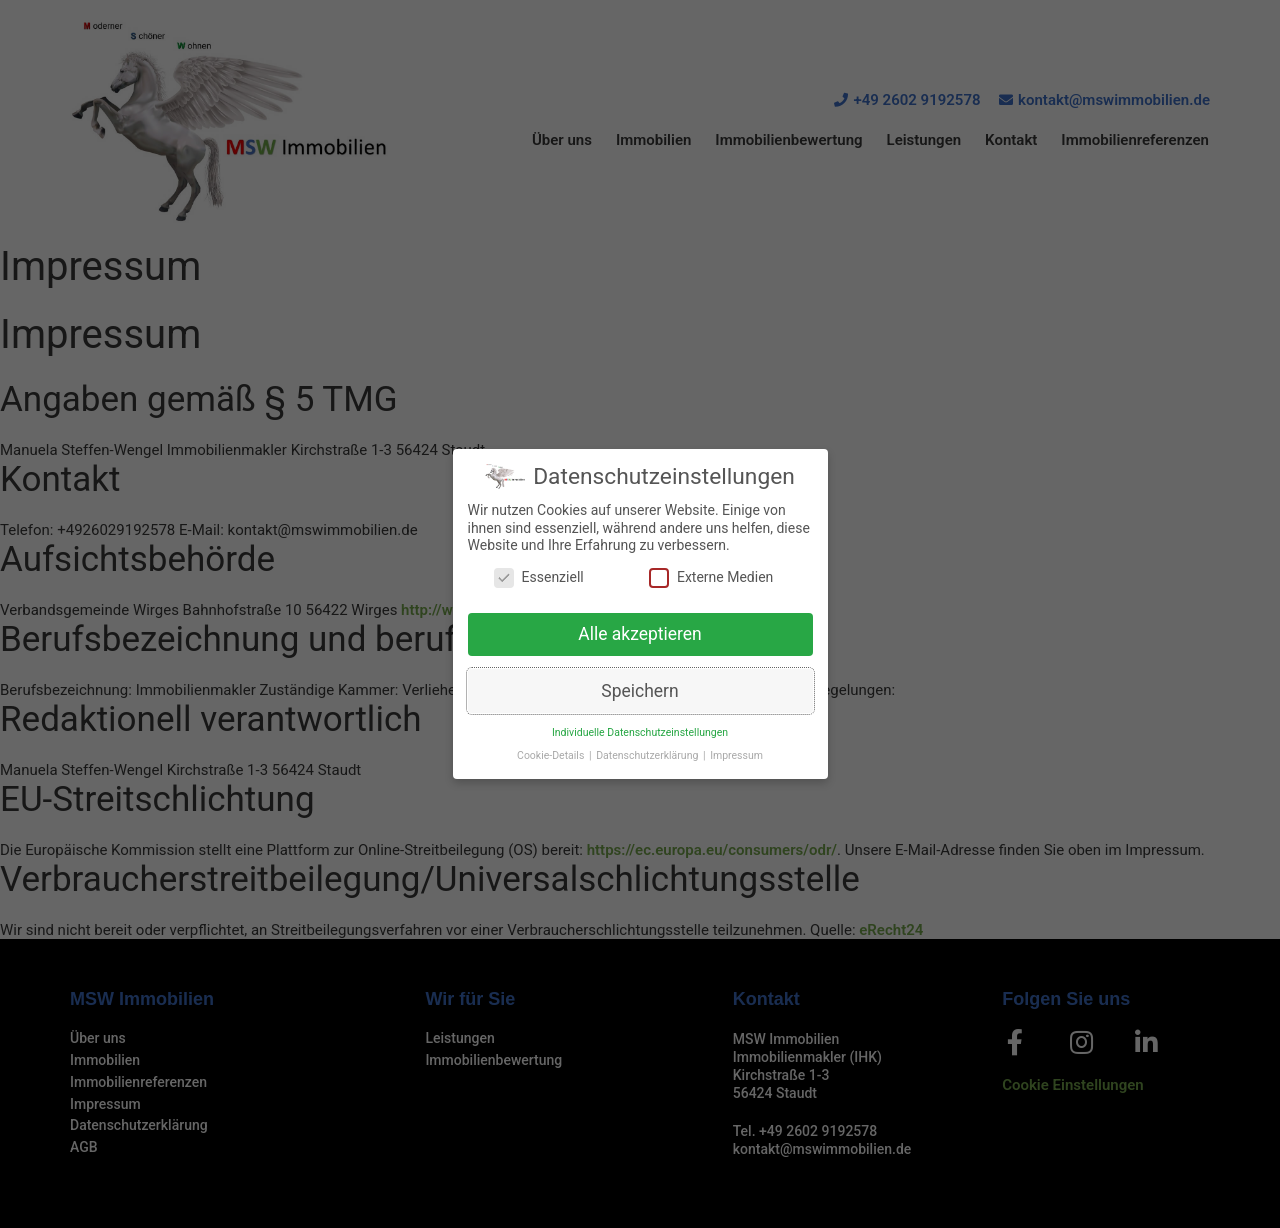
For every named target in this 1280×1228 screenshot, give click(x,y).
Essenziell (539, 585)
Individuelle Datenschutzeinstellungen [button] (640, 740)
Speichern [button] (639, 699)
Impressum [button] (736, 763)
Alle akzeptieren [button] (640, 642)
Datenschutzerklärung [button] (648, 763)
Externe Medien (711, 585)
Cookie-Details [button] (552, 763)
